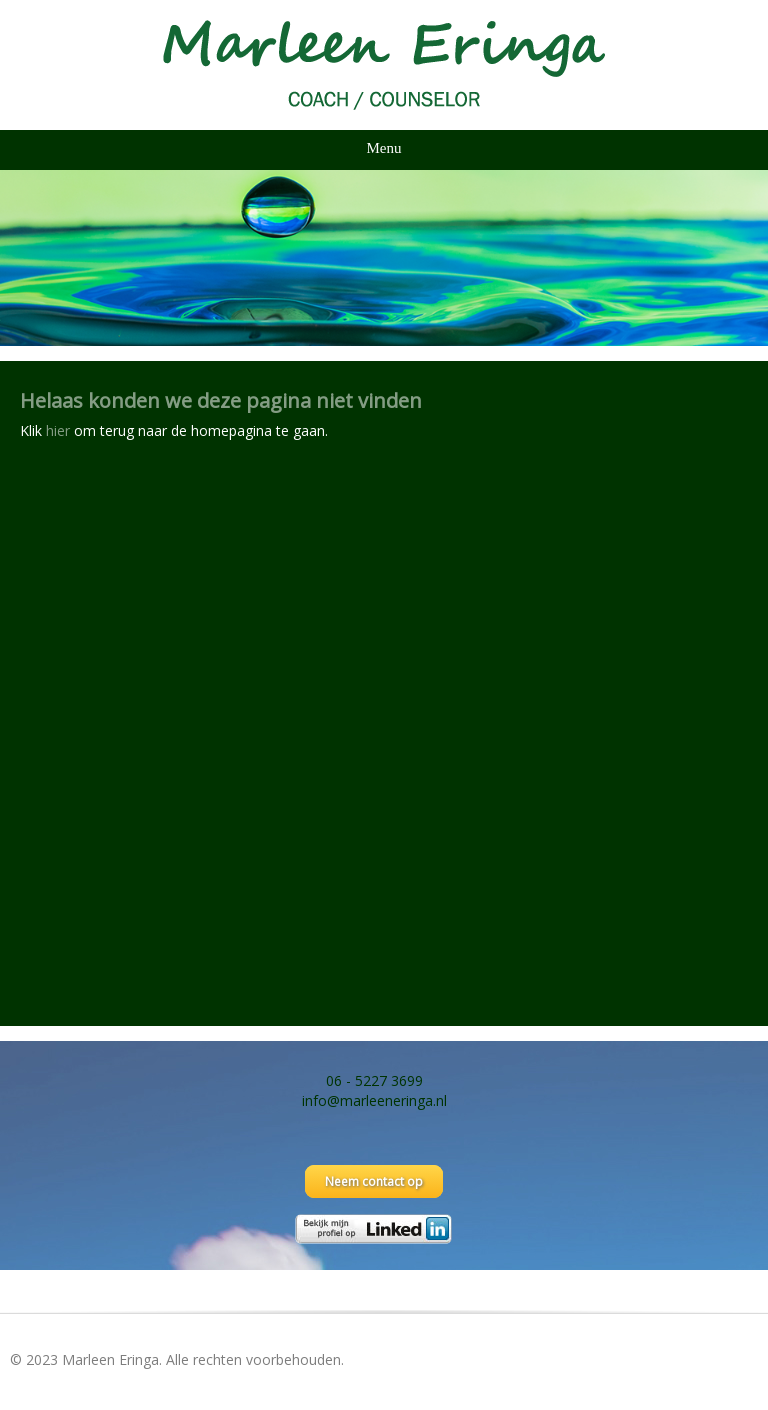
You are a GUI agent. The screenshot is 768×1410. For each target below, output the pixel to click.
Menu (384, 148)
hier (58, 430)
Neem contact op (374, 1181)
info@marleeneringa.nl (374, 1100)
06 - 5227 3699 (374, 1080)
